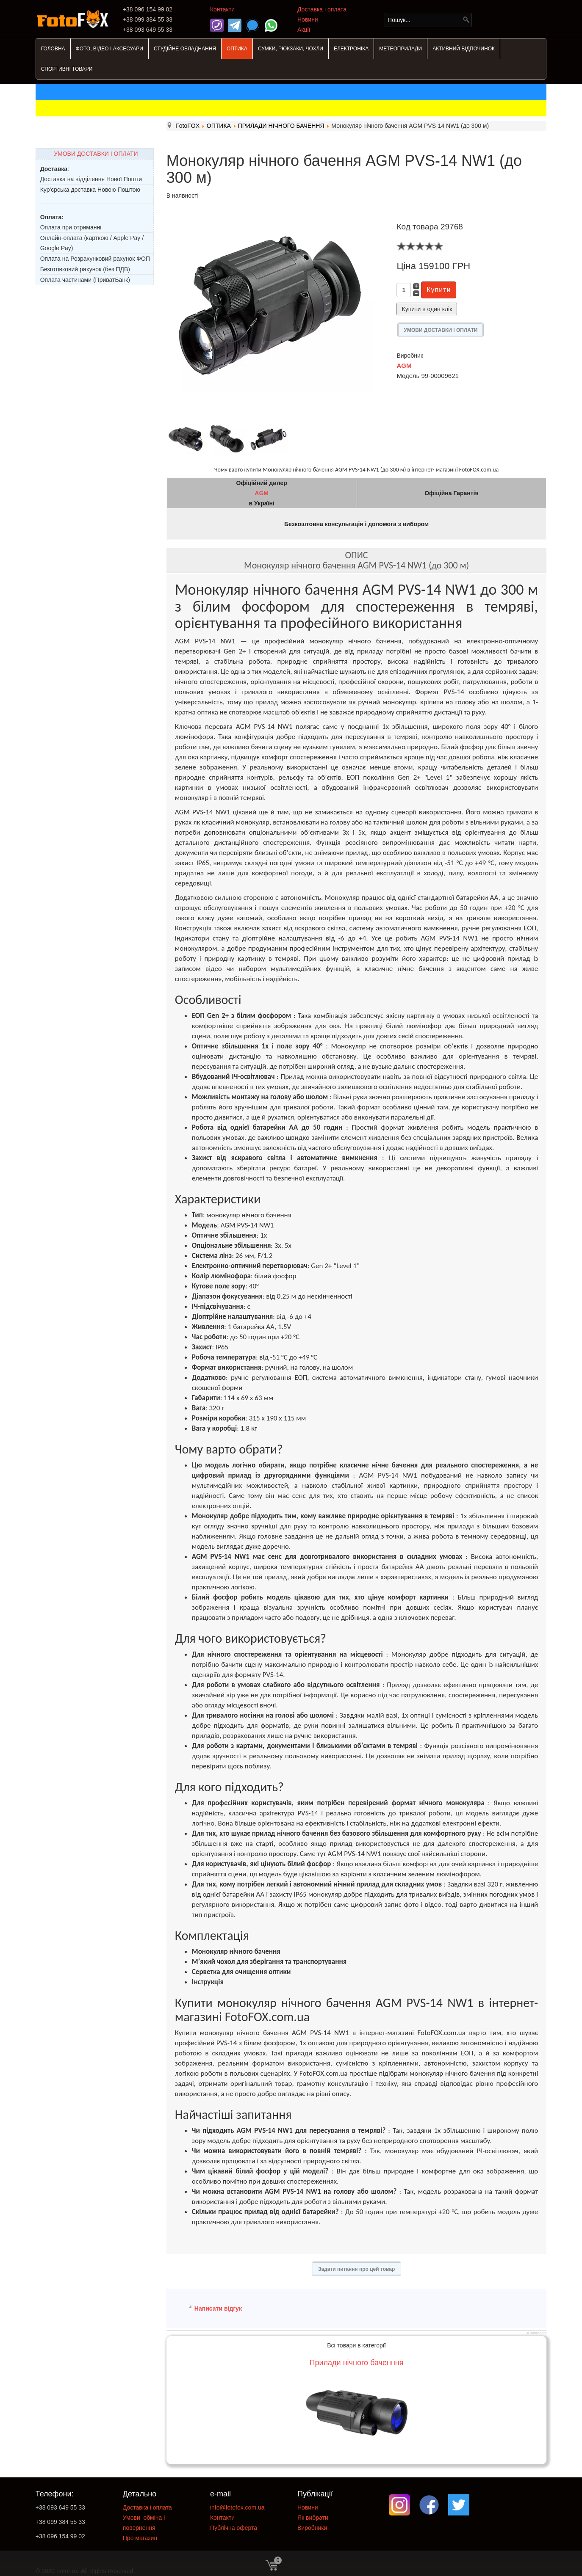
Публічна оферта (233, 2527)
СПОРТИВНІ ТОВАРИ (67, 69)
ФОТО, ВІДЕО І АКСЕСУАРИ (109, 49)
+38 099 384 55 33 (60, 2521)
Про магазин (140, 2538)
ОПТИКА (237, 49)
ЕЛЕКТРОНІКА (351, 49)
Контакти (222, 9)
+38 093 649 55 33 (60, 2507)
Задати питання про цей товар (356, 2269)
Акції (303, 29)
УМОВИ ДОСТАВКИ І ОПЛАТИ (96, 153)
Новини (307, 19)
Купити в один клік (427, 309)
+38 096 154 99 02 (60, 2536)
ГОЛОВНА (53, 49)
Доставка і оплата (321, 9)
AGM (403, 365)
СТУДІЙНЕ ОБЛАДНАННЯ (185, 49)
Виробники (312, 2527)
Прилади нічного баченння (357, 2362)
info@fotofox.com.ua (237, 2507)
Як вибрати (312, 2517)
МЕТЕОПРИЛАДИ (400, 49)
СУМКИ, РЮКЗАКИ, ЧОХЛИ (290, 49)
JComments (536, 2333)
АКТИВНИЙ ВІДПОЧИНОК (463, 49)
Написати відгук (218, 2308)
